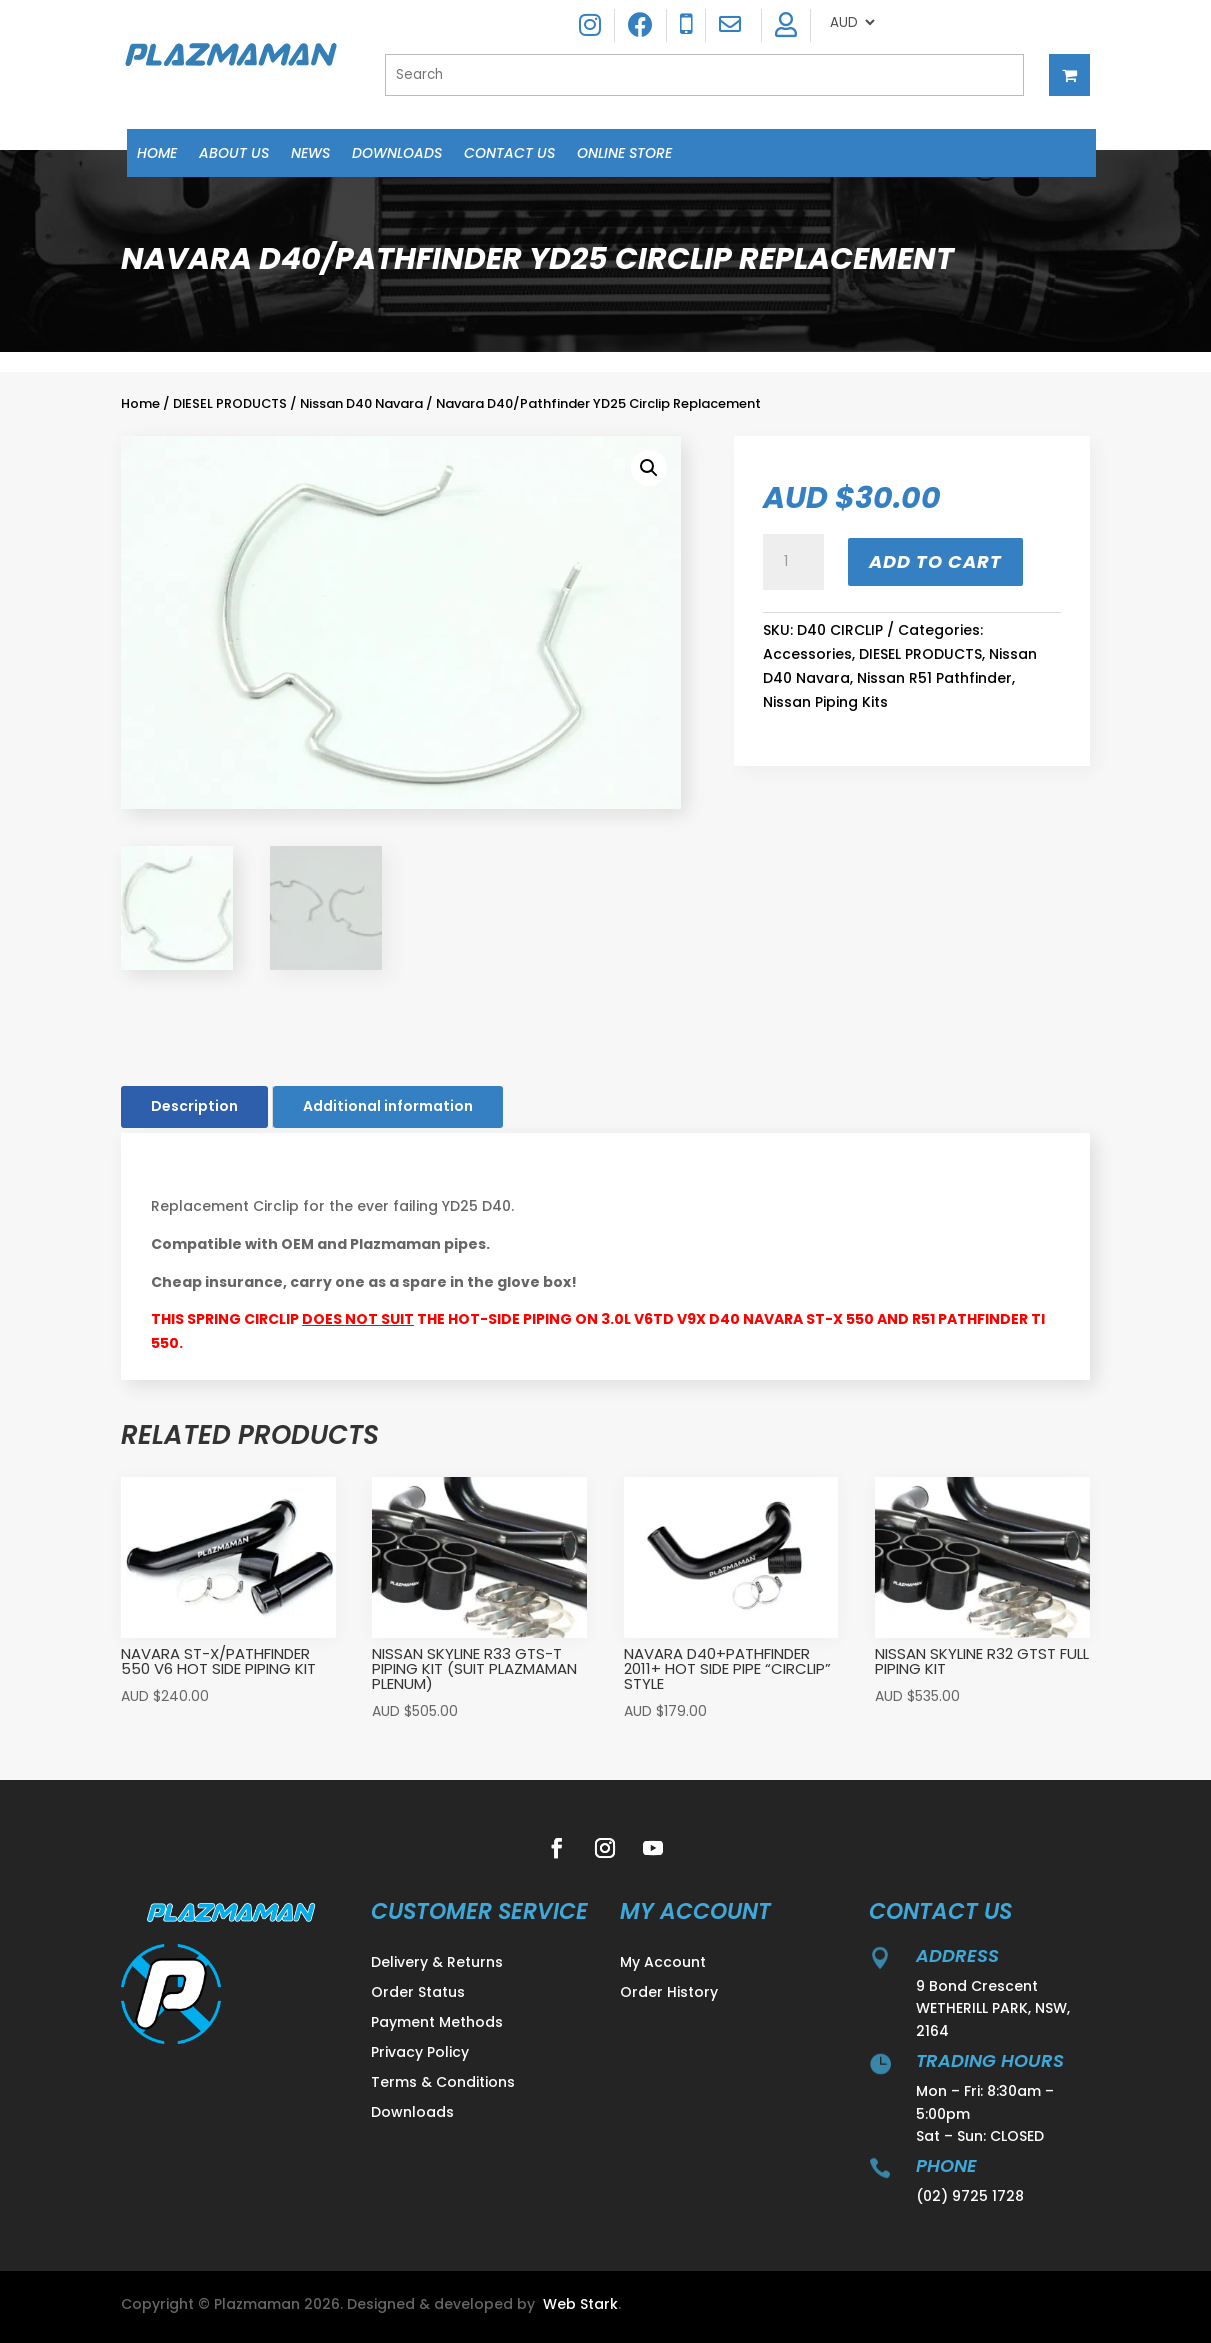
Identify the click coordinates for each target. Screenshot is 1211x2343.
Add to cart (935, 561)
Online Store (624, 154)
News (310, 154)
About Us (234, 154)
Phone (946, 2165)
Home (157, 154)
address (957, 1955)
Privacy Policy (420, 2053)
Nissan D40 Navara (361, 403)
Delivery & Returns (437, 1963)
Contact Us (509, 154)
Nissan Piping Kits (825, 702)
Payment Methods (437, 2023)
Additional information (388, 1106)
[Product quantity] (793, 562)
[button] (649, 468)
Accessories (807, 654)
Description (194, 1106)
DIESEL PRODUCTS (230, 403)
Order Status (418, 1993)
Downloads (397, 154)
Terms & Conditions (443, 2083)
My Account (663, 1963)
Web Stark (580, 2304)
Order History (669, 1993)
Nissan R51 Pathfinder (934, 678)
